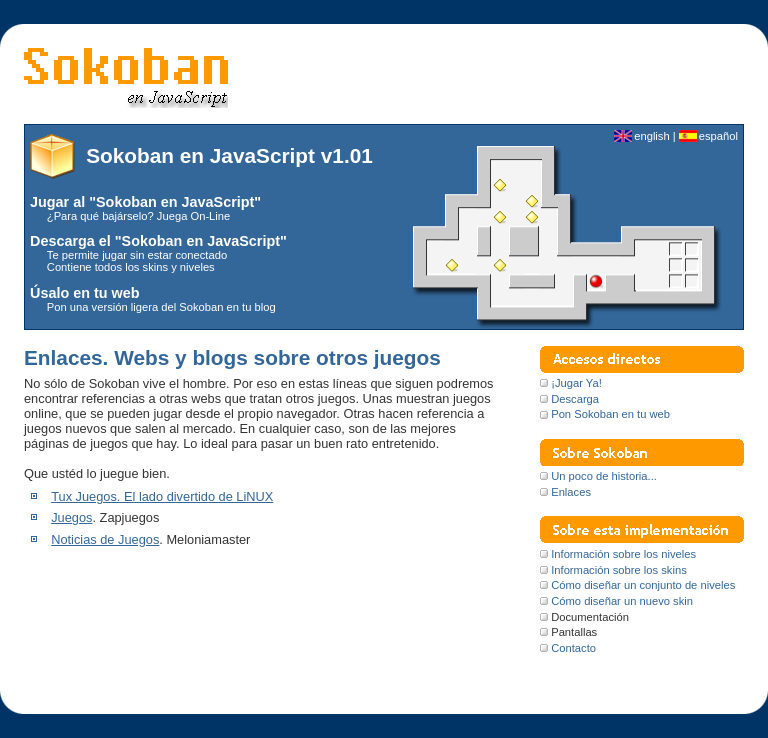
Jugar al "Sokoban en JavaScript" (145, 202)
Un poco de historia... (604, 476)
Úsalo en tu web (85, 293)
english (651, 136)
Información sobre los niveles (623, 554)
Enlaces (571, 492)
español (718, 136)
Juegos (71, 517)
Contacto (573, 648)
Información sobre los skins (619, 570)
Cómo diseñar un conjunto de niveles (643, 585)
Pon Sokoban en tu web (610, 414)
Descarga (575, 399)
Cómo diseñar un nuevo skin (622, 601)
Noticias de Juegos (105, 539)
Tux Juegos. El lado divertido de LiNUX (162, 496)
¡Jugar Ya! (576, 383)
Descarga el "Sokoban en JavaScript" (158, 241)
